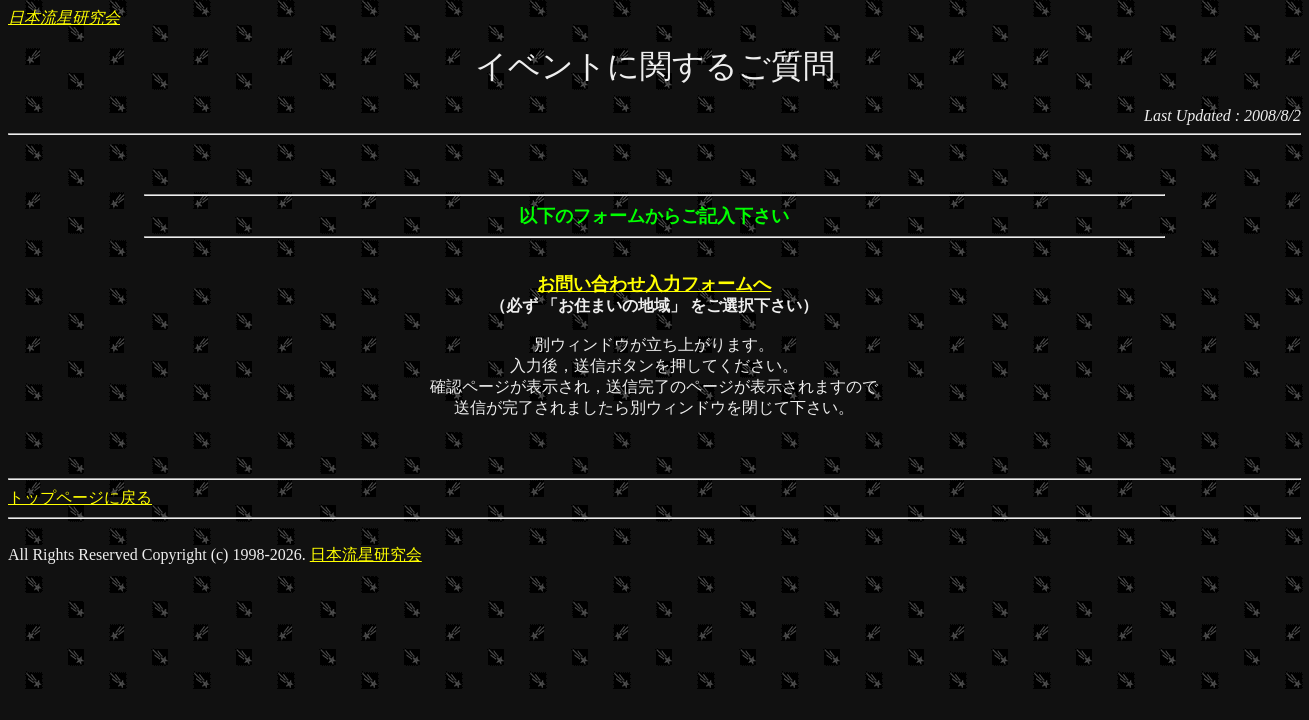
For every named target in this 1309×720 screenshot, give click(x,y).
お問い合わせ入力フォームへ (654, 284)
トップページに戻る (80, 497)
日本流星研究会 (64, 17)
